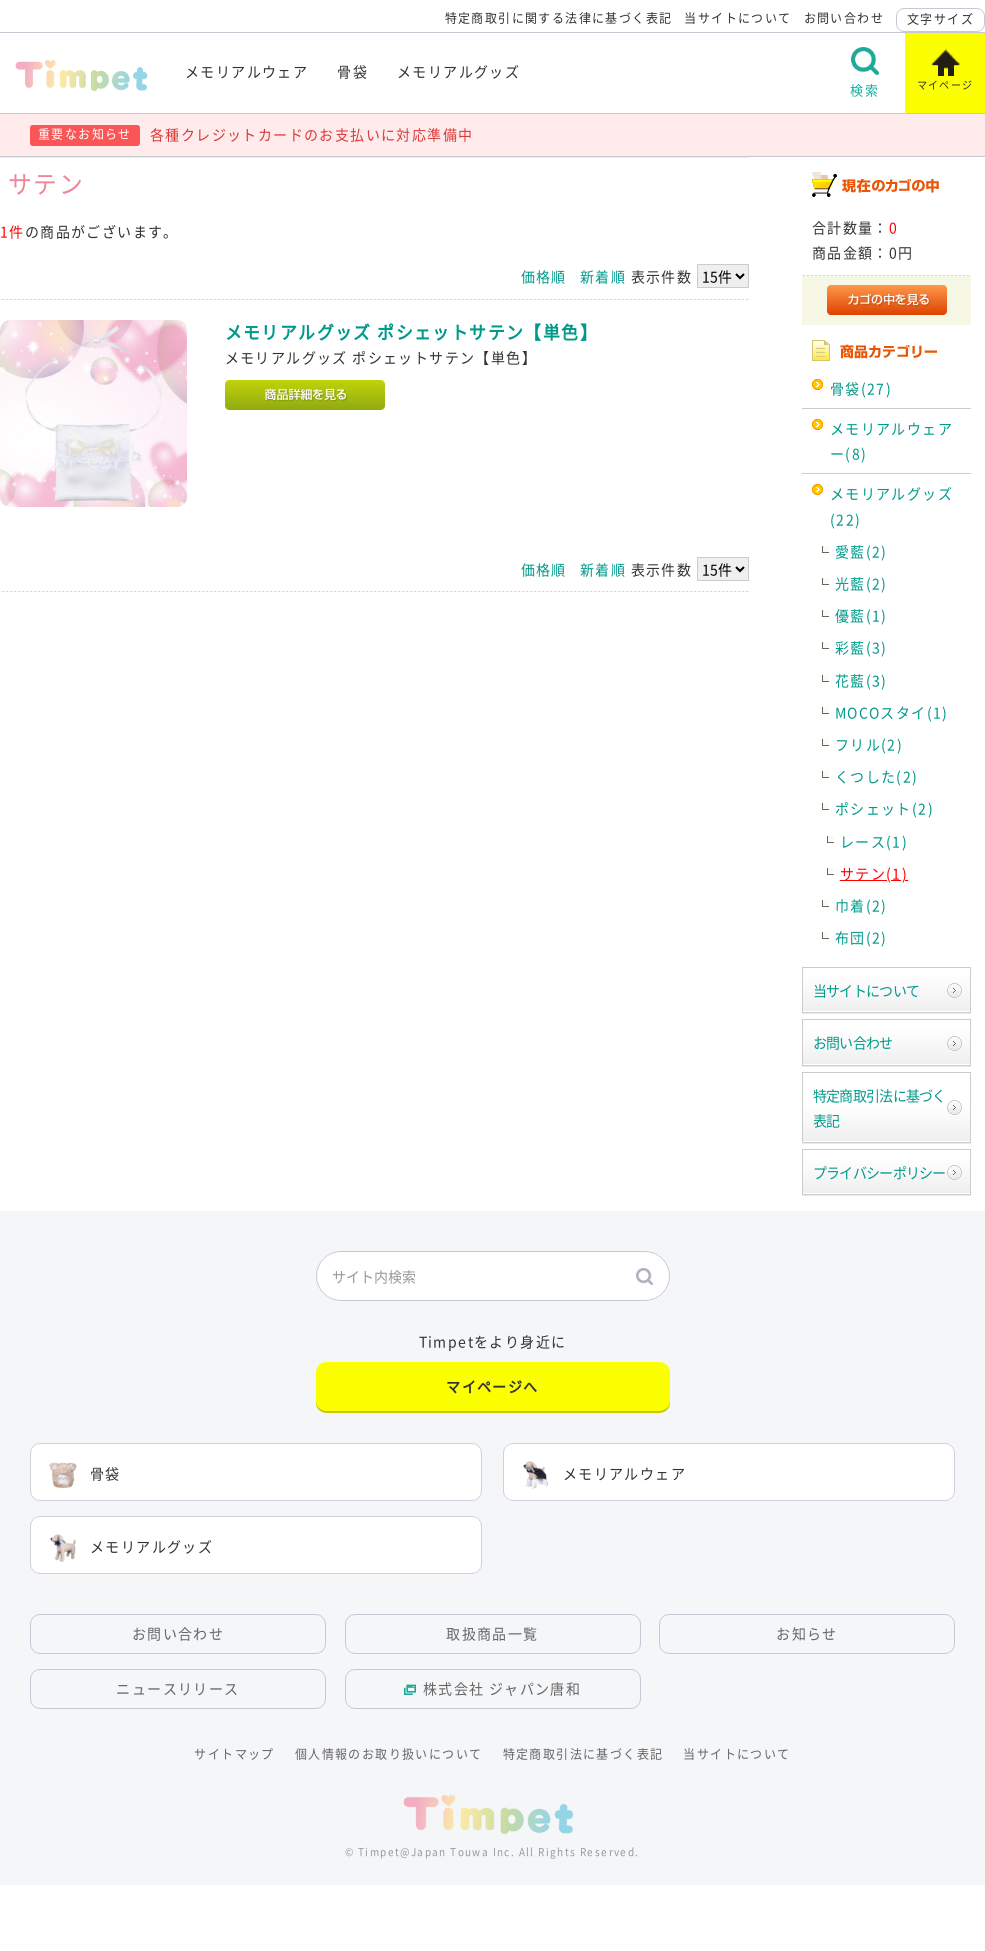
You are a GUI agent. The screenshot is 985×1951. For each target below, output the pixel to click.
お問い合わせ (844, 18)
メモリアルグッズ (458, 71)
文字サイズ (940, 19)
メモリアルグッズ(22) (891, 505)
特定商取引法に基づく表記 (879, 1107)
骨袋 (352, 71)
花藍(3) (861, 680)
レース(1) (874, 841)
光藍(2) (861, 583)
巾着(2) (861, 905)
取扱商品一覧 (492, 1633)
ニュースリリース (177, 1688)
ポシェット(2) (884, 808)
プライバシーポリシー (879, 1172)
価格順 (544, 276)
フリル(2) (869, 744)
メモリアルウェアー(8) (891, 440)
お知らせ (807, 1633)
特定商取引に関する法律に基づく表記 (559, 18)
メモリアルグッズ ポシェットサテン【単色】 (411, 332)
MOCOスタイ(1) (892, 712)
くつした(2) (877, 776)
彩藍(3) (861, 647)
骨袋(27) (861, 388)
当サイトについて (737, 18)
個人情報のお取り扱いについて (389, 1754)
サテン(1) (874, 873)
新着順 (603, 276)
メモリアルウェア (246, 71)
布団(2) (861, 937)
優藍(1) (861, 615)
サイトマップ (234, 1754)
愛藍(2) (861, 551)
